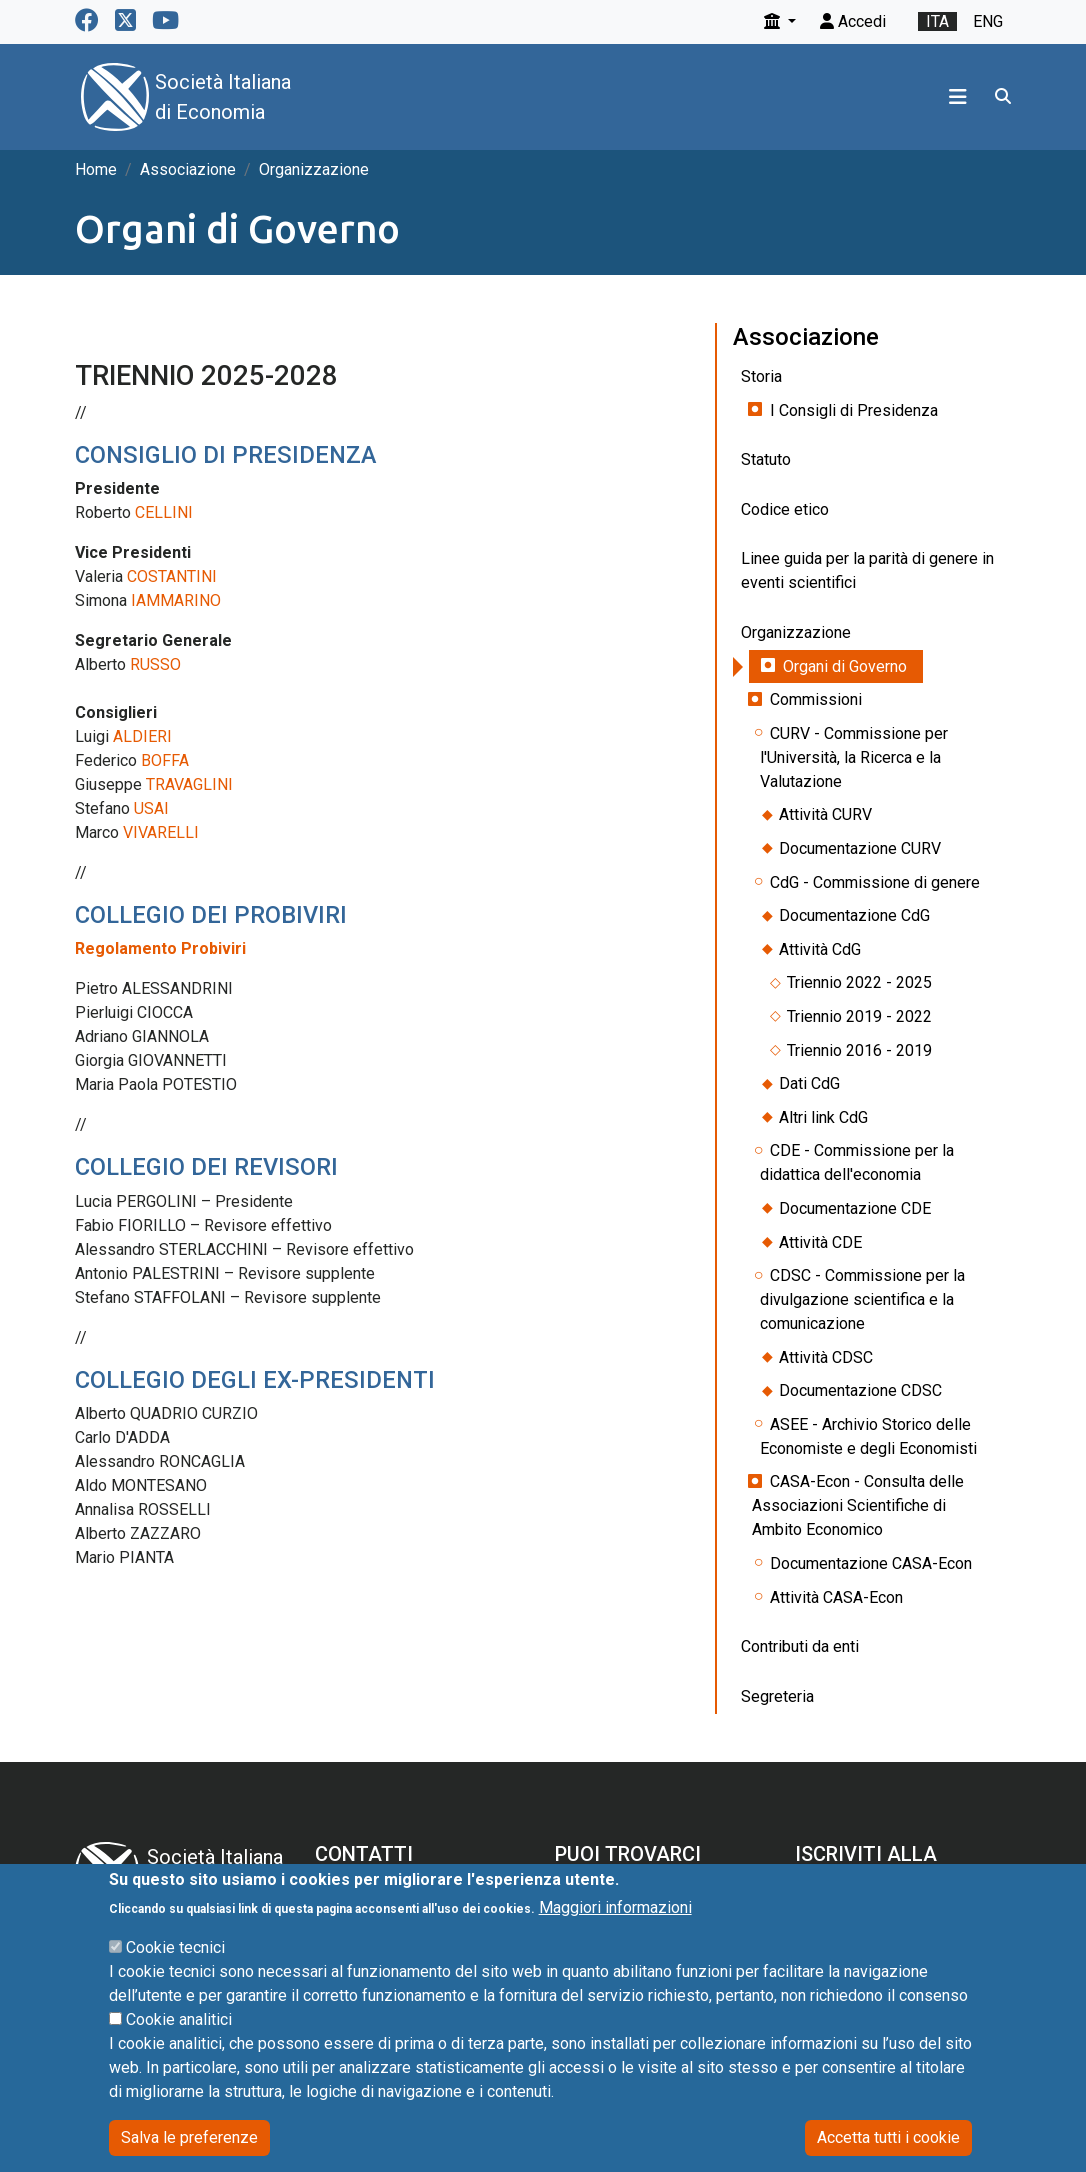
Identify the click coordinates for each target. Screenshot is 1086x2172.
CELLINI (164, 512)
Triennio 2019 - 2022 (859, 1016)
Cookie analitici (179, 2050)
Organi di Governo (845, 666)
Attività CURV (825, 814)
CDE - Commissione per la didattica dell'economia (857, 1162)
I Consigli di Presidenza (854, 410)
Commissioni (816, 699)
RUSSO (155, 664)
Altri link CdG (823, 1117)
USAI (151, 808)
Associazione (188, 169)
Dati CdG (809, 1083)
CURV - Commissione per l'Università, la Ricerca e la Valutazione (854, 757)
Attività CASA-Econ (836, 1597)
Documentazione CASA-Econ (871, 1563)
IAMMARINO (176, 600)
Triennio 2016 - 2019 (859, 1050)
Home (96, 169)
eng (988, 21)
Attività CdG (820, 949)
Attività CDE (820, 1242)
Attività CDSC (826, 1357)
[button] (780, 21)
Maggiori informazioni (615, 1938)
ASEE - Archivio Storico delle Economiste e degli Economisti (868, 1436)
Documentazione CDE (855, 1208)
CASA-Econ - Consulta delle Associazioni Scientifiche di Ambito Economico (858, 1505)
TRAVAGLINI (189, 784)
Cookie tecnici (175, 1978)
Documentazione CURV (860, 848)
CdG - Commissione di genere (875, 882)
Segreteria (777, 1696)
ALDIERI (142, 736)
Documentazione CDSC (860, 1390)
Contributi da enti (800, 1646)
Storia (761, 376)
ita (937, 21)
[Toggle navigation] (958, 97)
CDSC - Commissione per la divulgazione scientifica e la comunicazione (862, 1299)
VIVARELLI (161, 832)
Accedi (853, 21)
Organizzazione (314, 169)
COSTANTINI (172, 576)
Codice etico (785, 509)
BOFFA (165, 760)
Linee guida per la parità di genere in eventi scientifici (867, 570)
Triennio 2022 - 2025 (859, 982)
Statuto (766, 459)
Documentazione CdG (854, 915)
